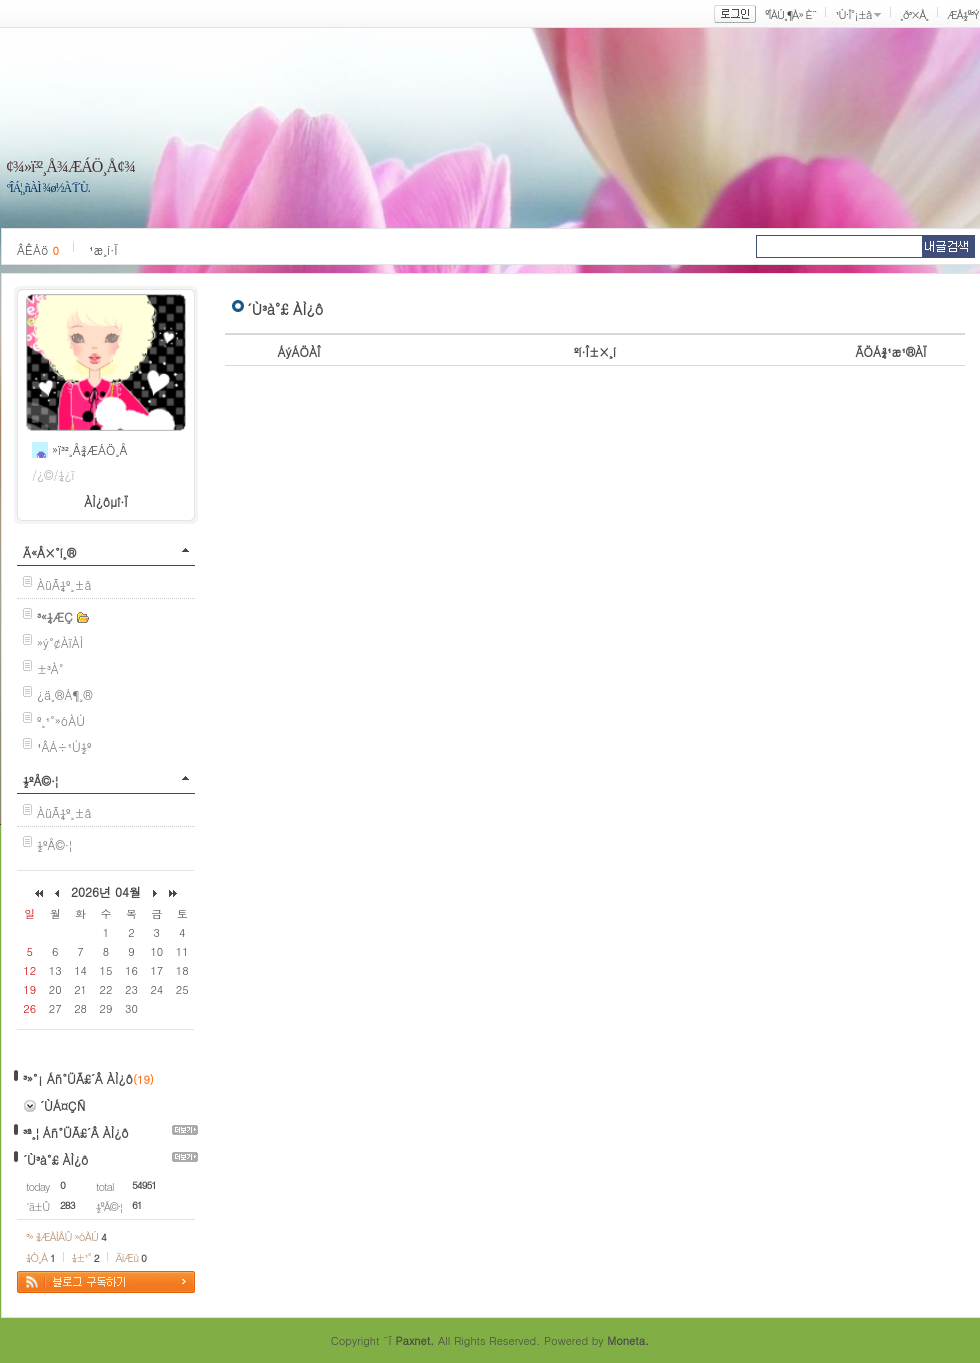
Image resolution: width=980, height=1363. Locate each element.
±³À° (50, 668)
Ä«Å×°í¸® (49, 552)
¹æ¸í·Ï (103, 249)
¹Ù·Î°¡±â (853, 14)
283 (67, 1205)
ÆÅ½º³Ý (963, 14)
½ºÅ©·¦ (40, 780)
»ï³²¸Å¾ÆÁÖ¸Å (90, 449)
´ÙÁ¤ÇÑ (63, 1105)
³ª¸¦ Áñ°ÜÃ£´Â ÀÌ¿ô (76, 1132)
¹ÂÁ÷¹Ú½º (64, 746)
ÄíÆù (131, 1257)
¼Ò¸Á (40, 1257)
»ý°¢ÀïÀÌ (60, 642)
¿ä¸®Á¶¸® (65, 694)
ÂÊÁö (38, 249)
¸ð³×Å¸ (914, 14)
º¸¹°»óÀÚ (61, 720)
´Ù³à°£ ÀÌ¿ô (55, 1159)
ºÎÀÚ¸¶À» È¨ (790, 14)
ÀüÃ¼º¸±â (64, 584)
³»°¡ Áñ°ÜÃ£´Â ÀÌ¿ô (78, 1078)
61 (137, 1205)
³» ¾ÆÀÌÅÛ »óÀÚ (66, 1236)
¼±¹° (85, 1257)
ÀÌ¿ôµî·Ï (106, 501)
